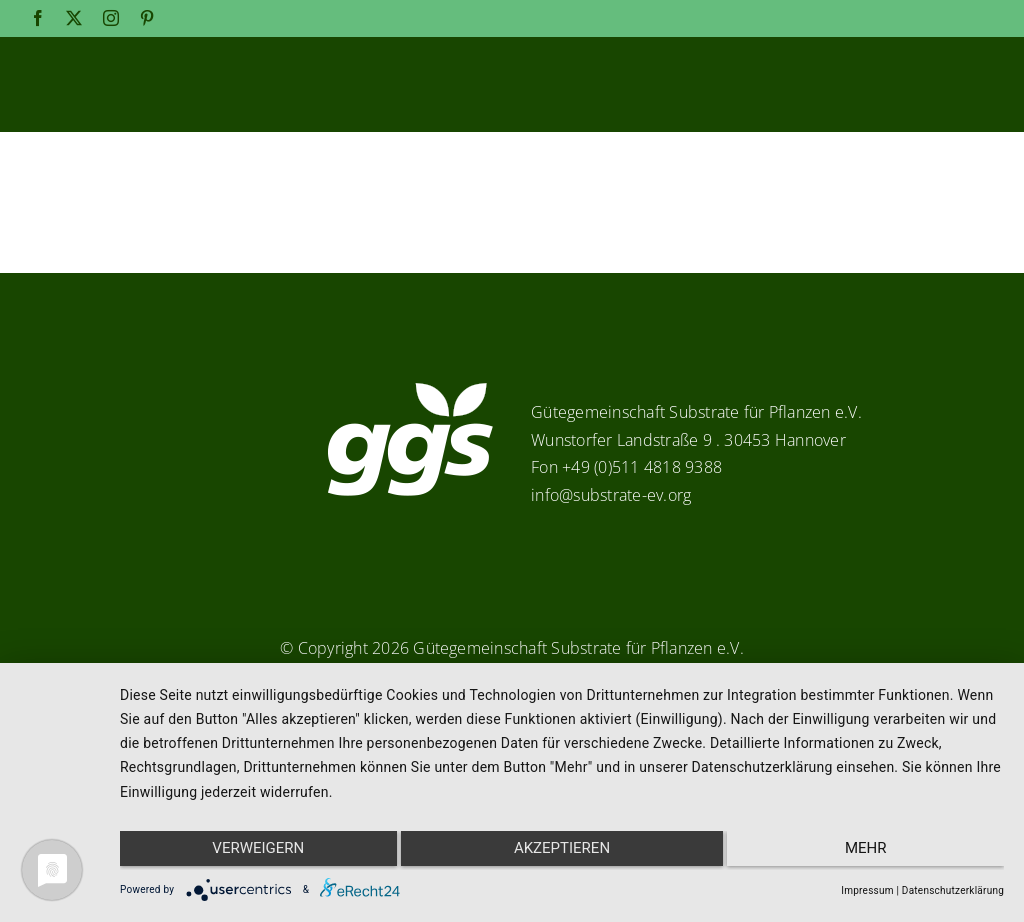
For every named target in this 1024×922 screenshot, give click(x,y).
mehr (873, 853)
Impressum (867, 890)
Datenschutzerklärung (953, 890)
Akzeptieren (562, 853)
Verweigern (251, 853)
